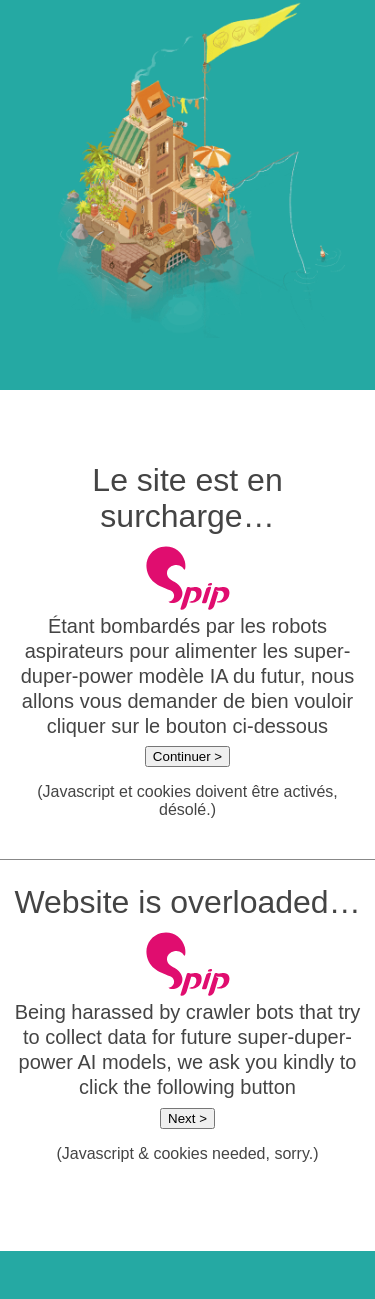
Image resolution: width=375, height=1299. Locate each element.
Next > (187, 1118)
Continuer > (187, 756)
